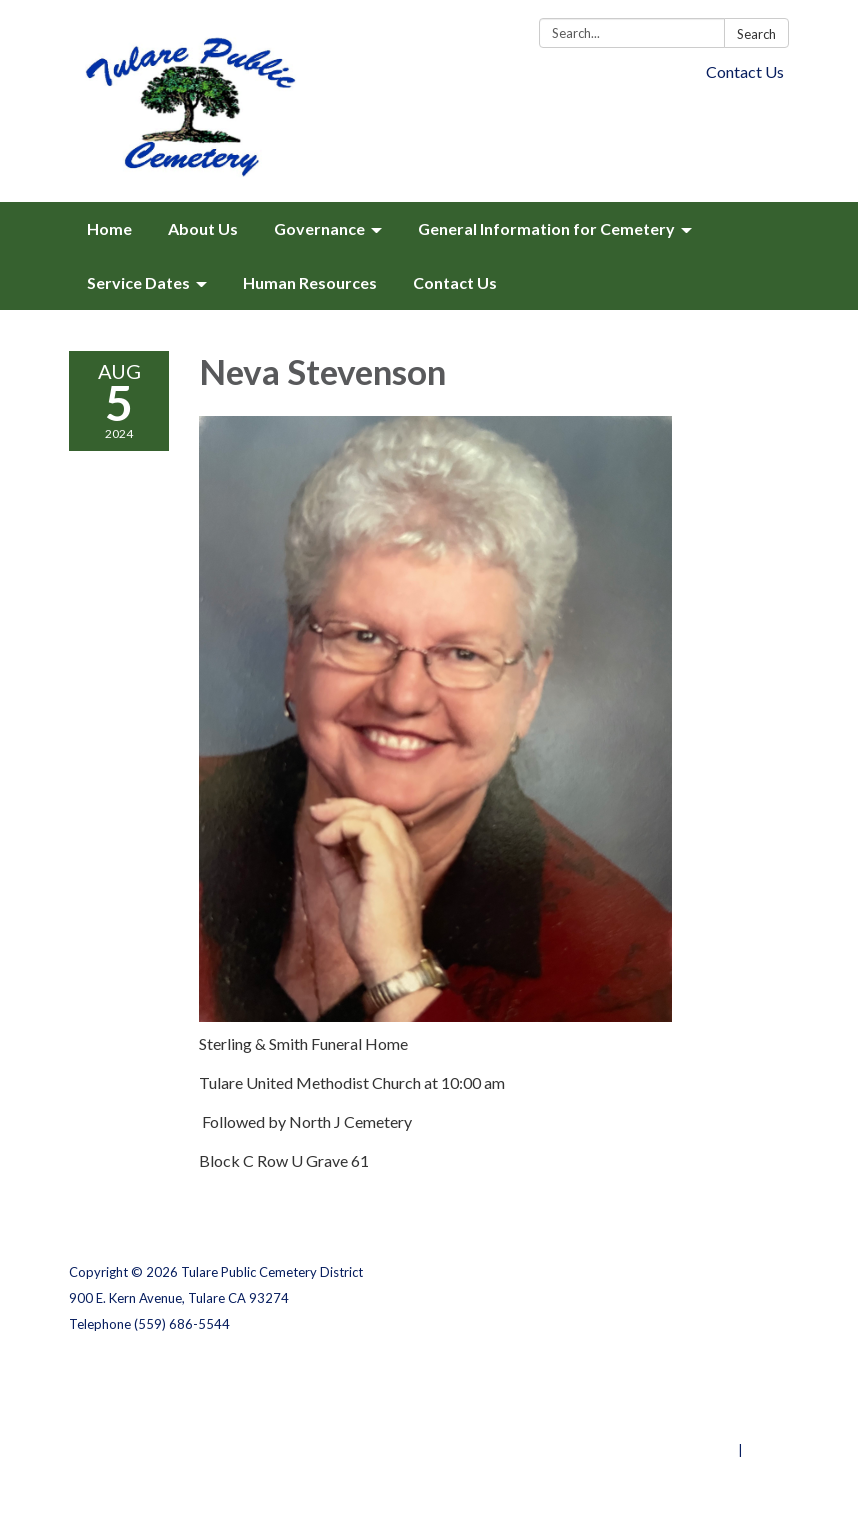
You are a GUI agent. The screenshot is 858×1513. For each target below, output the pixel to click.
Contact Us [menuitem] (455, 282)
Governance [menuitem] (319, 228)
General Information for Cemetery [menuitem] (546, 228)
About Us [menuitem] (203, 228)
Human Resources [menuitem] (310, 282)
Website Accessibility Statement (683, 1424)
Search (756, 34)
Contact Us (745, 71)
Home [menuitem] (109, 228)
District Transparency (719, 1398)
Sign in (767, 1450)
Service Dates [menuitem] (138, 282)
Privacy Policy (745, 1372)
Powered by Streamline (661, 1450)
